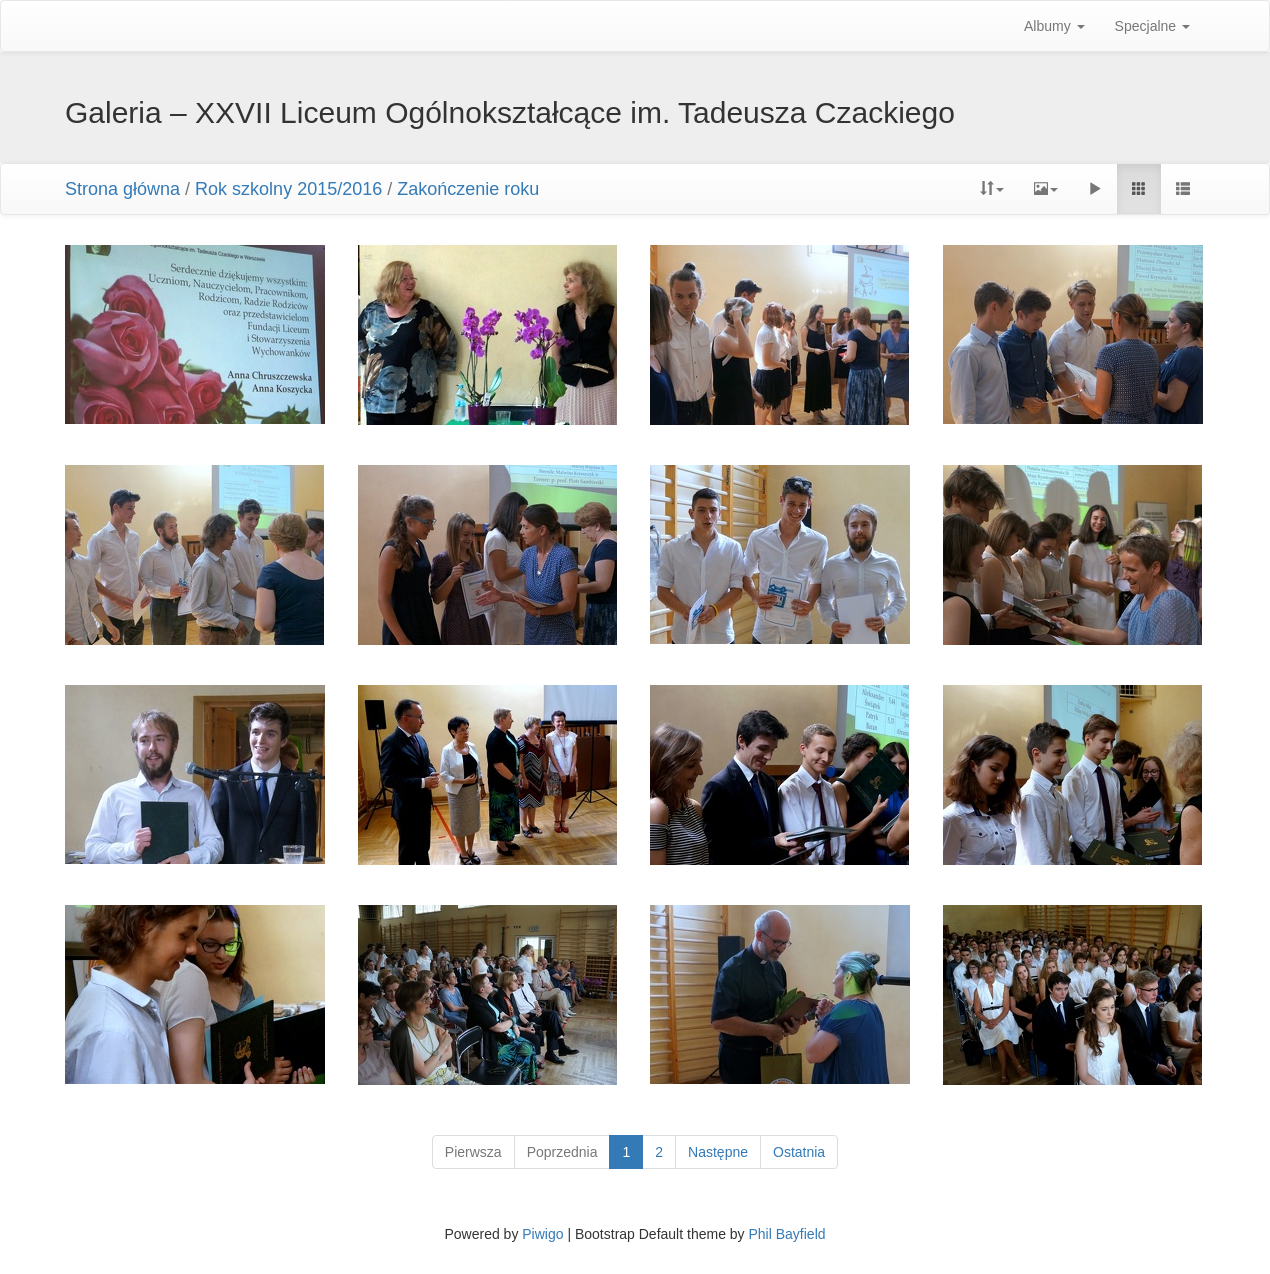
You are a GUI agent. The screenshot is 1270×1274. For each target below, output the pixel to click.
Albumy (1054, 26)
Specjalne (1152, 26)
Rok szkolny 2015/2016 (288, 189)
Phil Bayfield (786, 1234)
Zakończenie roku (468, 189)
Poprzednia (562, 1152)
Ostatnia (799, 1152)
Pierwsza (473, 1152)
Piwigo (542, 1234)
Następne (718, 1152)
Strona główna (122, 189)
